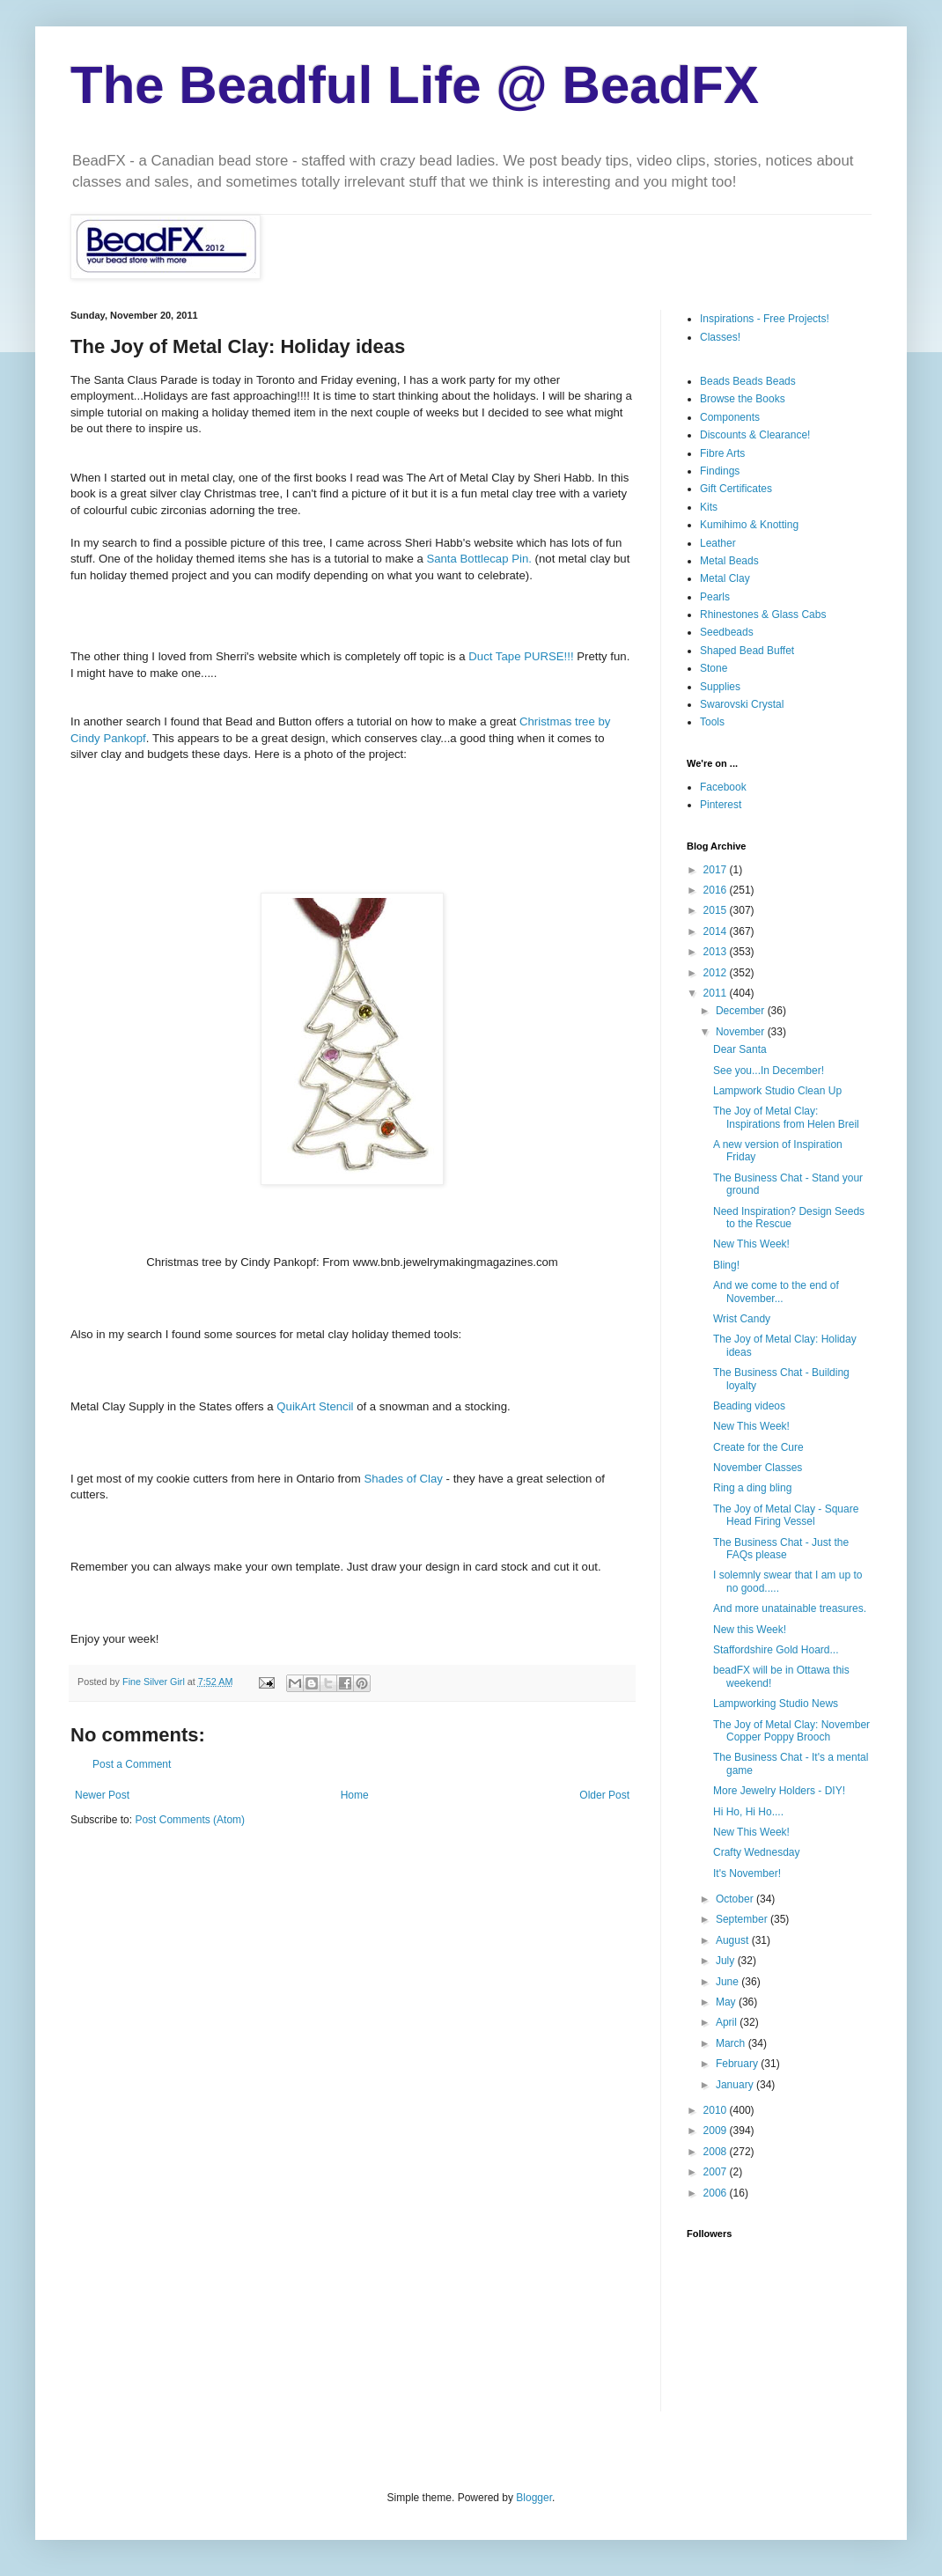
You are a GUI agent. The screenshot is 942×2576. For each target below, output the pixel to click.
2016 (716, 890)
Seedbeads (727, 632)
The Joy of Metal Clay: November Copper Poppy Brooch (791, 1731)
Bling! (726, 1265)
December (742, 1011)
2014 (716, 931)
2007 (716, 2172)
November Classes (757, 1467)
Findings (720, 471)
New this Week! (749, 1629)
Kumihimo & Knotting (749, 525)
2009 (716, 2130)
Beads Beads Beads (748, 381)
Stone (713, 668)
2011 (716, 993)
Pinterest (720, 805)
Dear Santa (740, 1049)
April (728, 2022)
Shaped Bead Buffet (747, 650)
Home (355, 1795)
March (732, 2043)
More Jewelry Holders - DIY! (779, 1791)
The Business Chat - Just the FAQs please (781, 1548)
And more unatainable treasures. (789, 1608)
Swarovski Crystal (742, 704)
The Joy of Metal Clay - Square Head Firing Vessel (785, 1515)
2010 (716, 2110)
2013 (716, 952)
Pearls (715, 597)
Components (730, 417)
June (728, 1982)
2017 (716, 870)
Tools (712, 722)
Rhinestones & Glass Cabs (763, 614)
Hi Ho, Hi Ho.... (748, 1812)
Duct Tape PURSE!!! (522, 656)
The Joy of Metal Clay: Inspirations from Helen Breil (786, 1117)
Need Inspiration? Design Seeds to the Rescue (789, 1217)
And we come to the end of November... (776, 1291)
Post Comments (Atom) (190, 1820)
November (742, 1032)
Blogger (534, 2497)
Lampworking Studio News (775, 1703)
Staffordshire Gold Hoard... (776, 1650)
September (743, 1919)
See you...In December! (768, 1070)
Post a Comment (131, 1764)
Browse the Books (742, 399)
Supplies (720, 687)
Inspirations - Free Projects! (764, 319)
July (727, 1960)
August (734, 1940)
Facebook (723, 787)
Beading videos (749, 1406)
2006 (716, 2193)
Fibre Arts (722, 453)
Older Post (604, 1795)
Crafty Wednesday (756, 1852)
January (736, 2085)
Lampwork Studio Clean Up (777, 1091)
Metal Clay (725, 578)
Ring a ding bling (752, 1488)
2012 (716, 973)
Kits (709, 507)
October (736, 1899)
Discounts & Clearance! (755, 435)
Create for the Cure (758, 1447)
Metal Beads (729, 561)
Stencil (314, 1406)
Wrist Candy (741, 1319)
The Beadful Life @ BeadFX (414, 84)
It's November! (747, 1873)
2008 (716, 2151)
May (727, 2002)
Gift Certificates (736, 488)
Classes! (720, 337)
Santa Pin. (477, 558)
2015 (716, 910)
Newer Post (102, 1795)
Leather (718, 543)
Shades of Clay (404, 1478)
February (738, 2063)
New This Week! (751, 1244)
